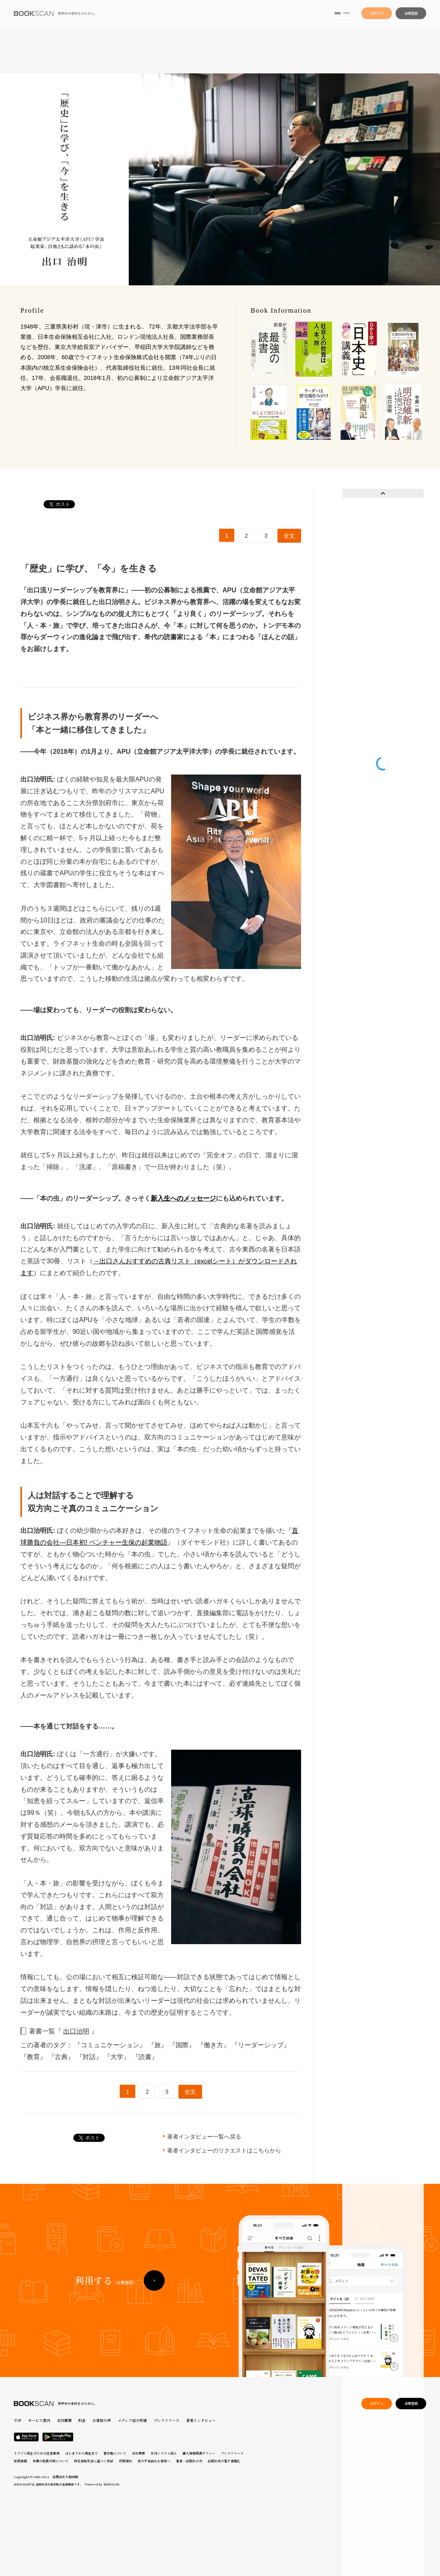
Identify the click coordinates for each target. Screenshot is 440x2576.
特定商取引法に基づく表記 (93, 2461)
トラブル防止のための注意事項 (36, 2453)
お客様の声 (101, 2420)
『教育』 (34, 2056)
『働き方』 (214, 2045)
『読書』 (145, 2056)
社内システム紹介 (164, 2453)
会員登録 (411, 15)
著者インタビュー (201, 2420)
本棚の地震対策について (50, 2461)
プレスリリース (166, 2420)
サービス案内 (39, 2420)
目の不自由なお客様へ (154, 2461)
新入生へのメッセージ (183, 1198)
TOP (17, 2420)
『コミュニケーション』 (110, 2045)
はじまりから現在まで (81, 2453)
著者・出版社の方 (189, 2461)
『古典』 (62, 2056)
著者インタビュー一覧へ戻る (204, 2136)
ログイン (376, 15)
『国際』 (183, 2045)
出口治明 (76, 2031)
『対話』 (90, 2056)
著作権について (114, 2453)
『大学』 (118, 2056)
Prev (383, 493)
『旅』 (158, 2045)
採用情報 (20, 2461)
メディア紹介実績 (132, 2420)
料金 (82, 2420)
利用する (106, 2293)
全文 (289, 535)
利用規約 (125, 2461)
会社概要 (64, 2420)
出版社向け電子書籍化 (224, 2461)
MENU (342, 16)
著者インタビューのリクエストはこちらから (224, 2150)
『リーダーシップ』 (260, 2045)
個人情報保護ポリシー (199, 2453)
